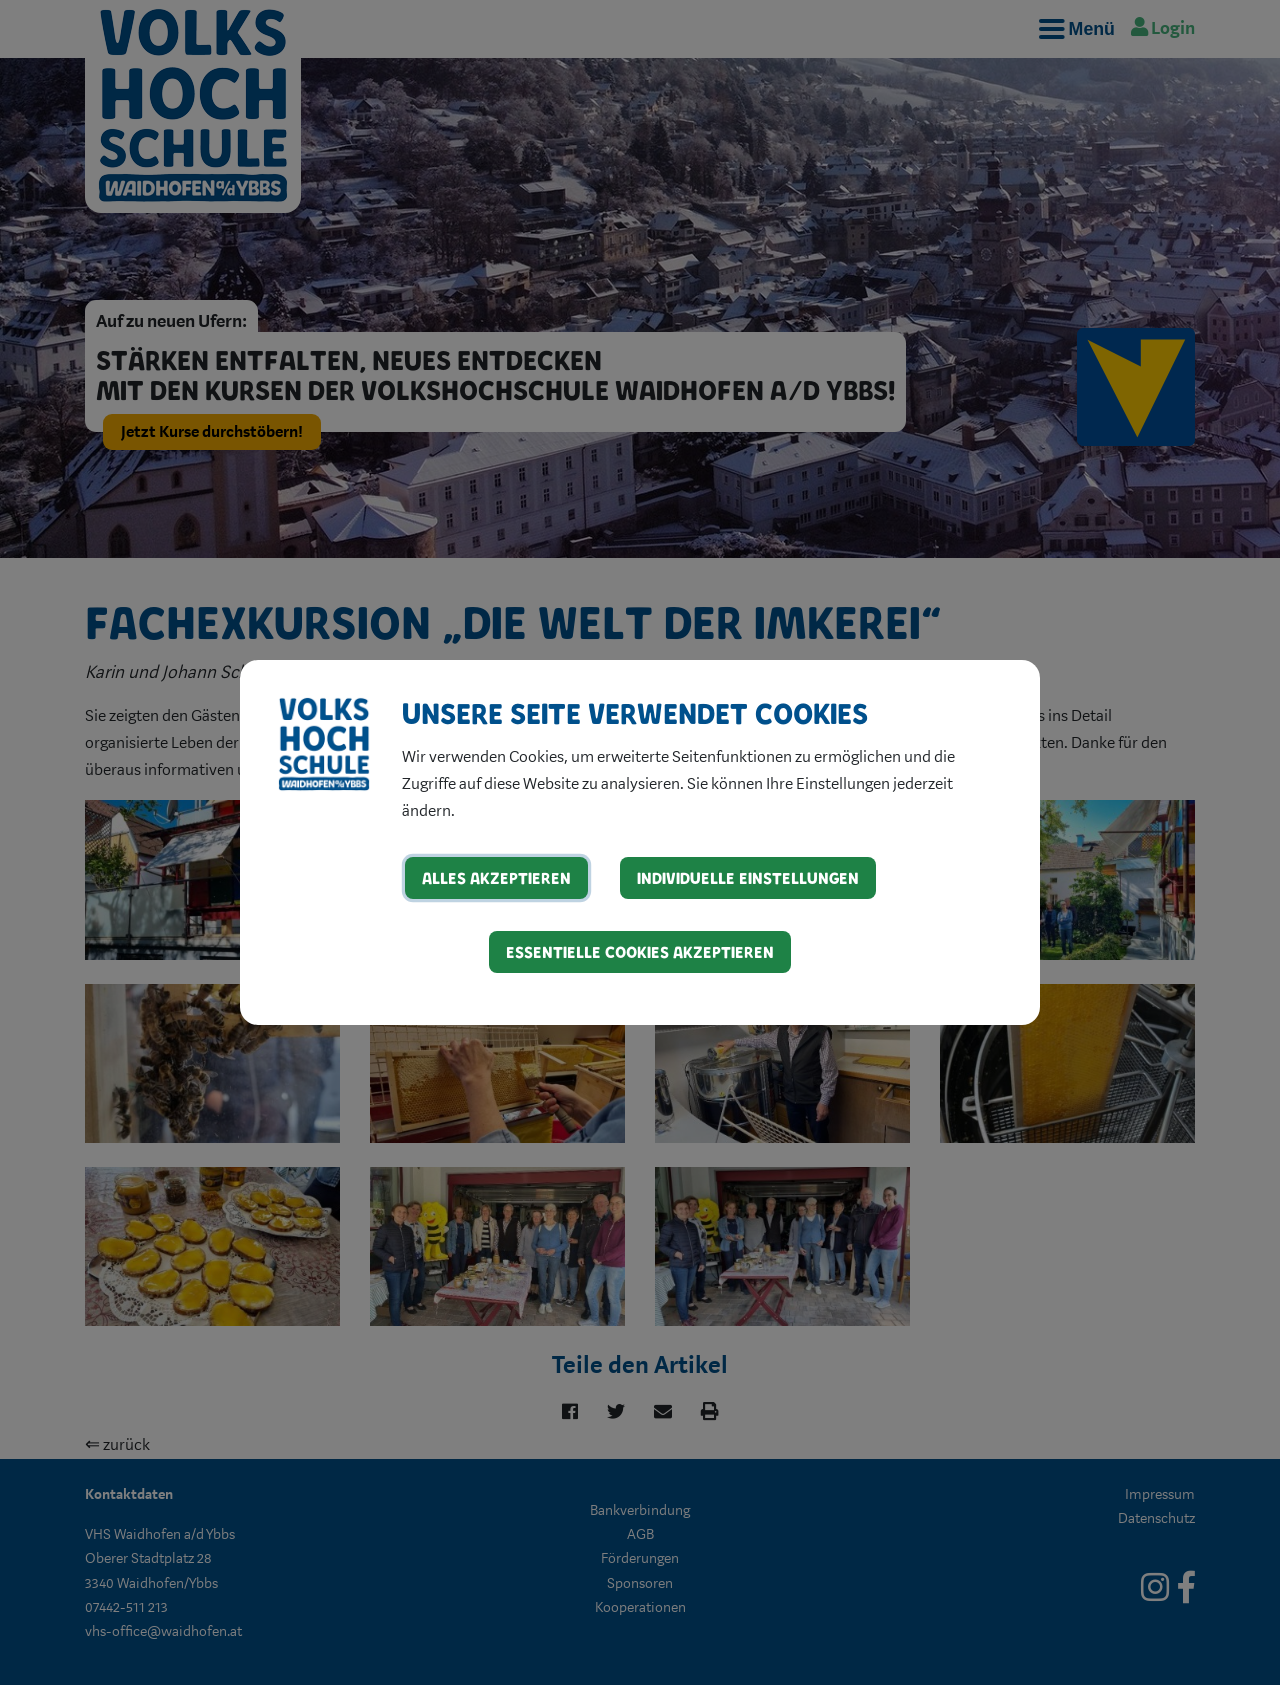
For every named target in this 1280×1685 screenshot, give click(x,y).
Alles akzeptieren (496, 877)
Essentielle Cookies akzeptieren (640, 951)
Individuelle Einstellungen (748, 877)
